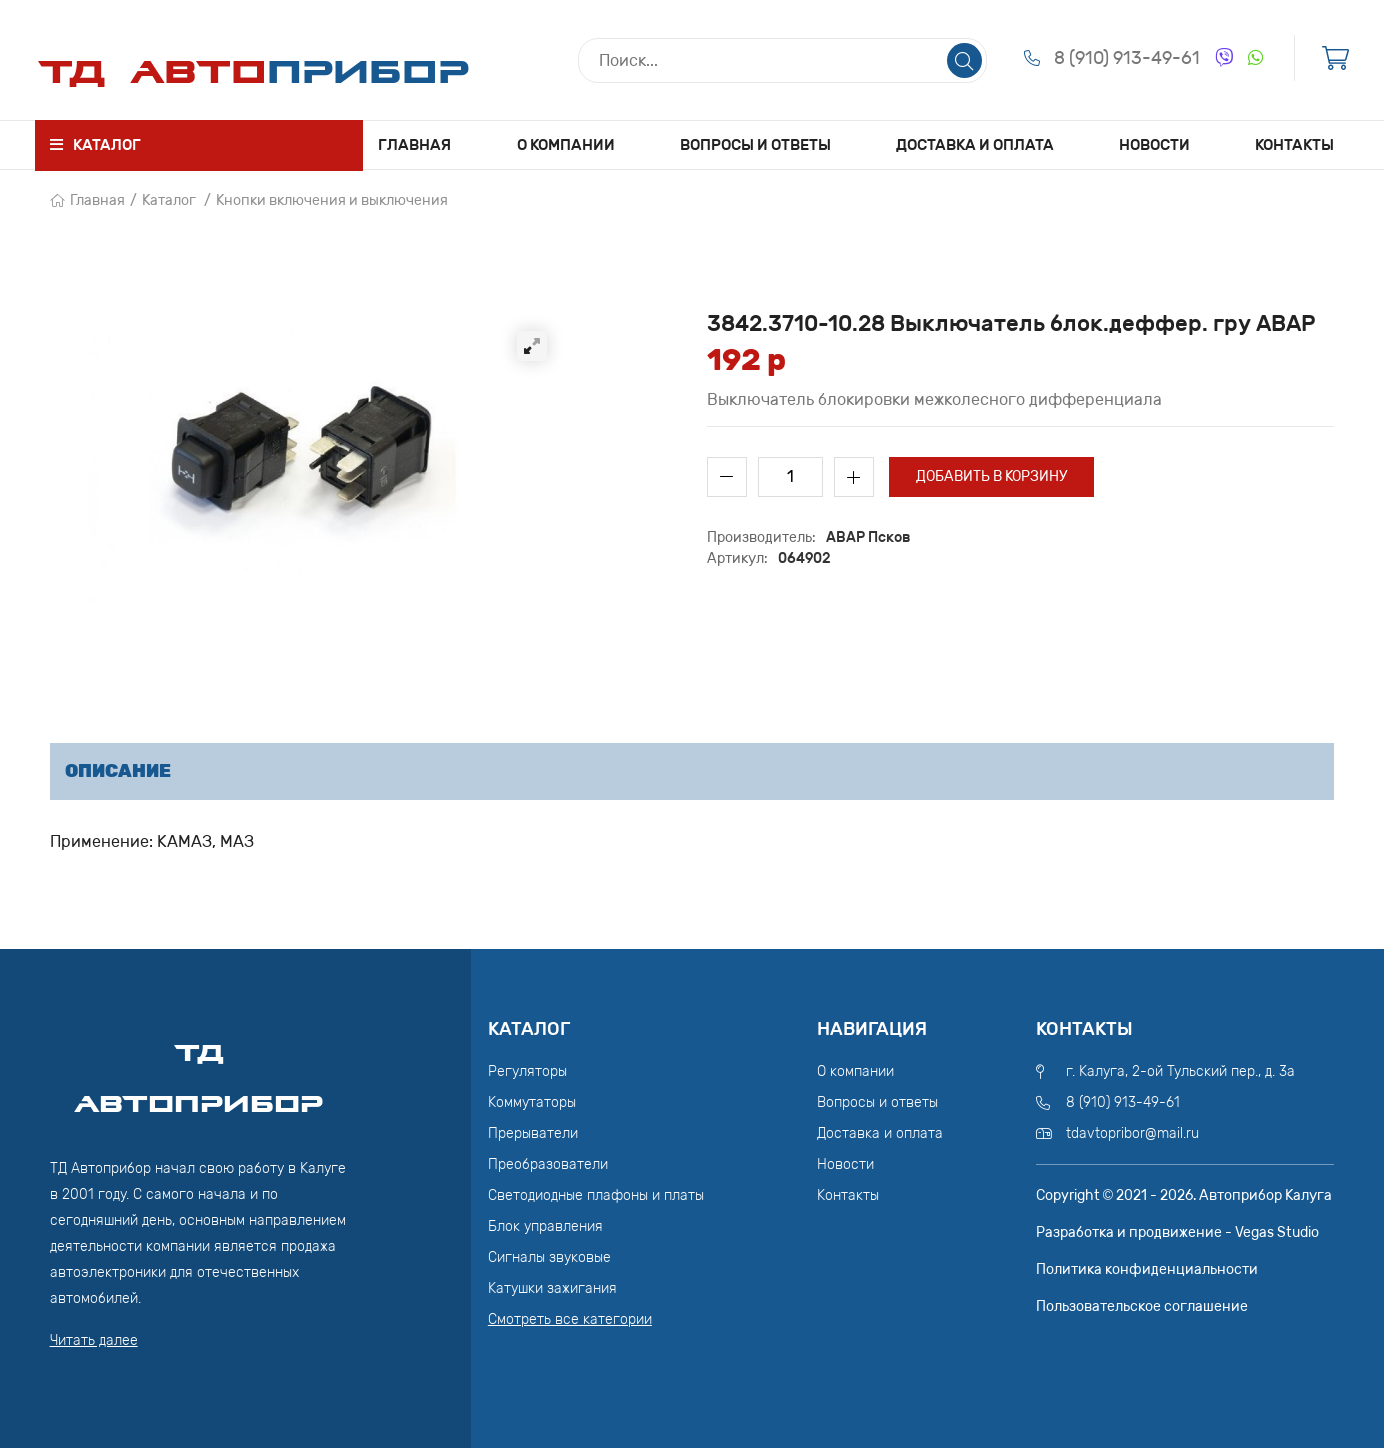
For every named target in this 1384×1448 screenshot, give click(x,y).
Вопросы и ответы (755, 145)
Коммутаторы (532, 1102)
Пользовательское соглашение (1142, 1306)
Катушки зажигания (552, 1288)
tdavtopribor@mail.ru (1132, 1133)
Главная (414, 145)
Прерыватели (533, 1133)
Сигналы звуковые (549, 1257)
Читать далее (94, 1340)
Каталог (169, 200)
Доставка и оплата (975, 145)
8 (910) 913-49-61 (1127, 58)
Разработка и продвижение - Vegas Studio (1177, 1232)
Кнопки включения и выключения (332, 200)
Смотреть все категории (570, 1319)
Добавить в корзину (991, 476)
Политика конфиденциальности (1147, 1269)
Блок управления (545, 1226)
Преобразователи (548, 1164)
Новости (1154, 145)
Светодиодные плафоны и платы (596, 1195)
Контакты (1294, 145)
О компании (566, 145)
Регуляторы (527, 1071)
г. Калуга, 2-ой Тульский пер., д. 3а (1180, 1071)
